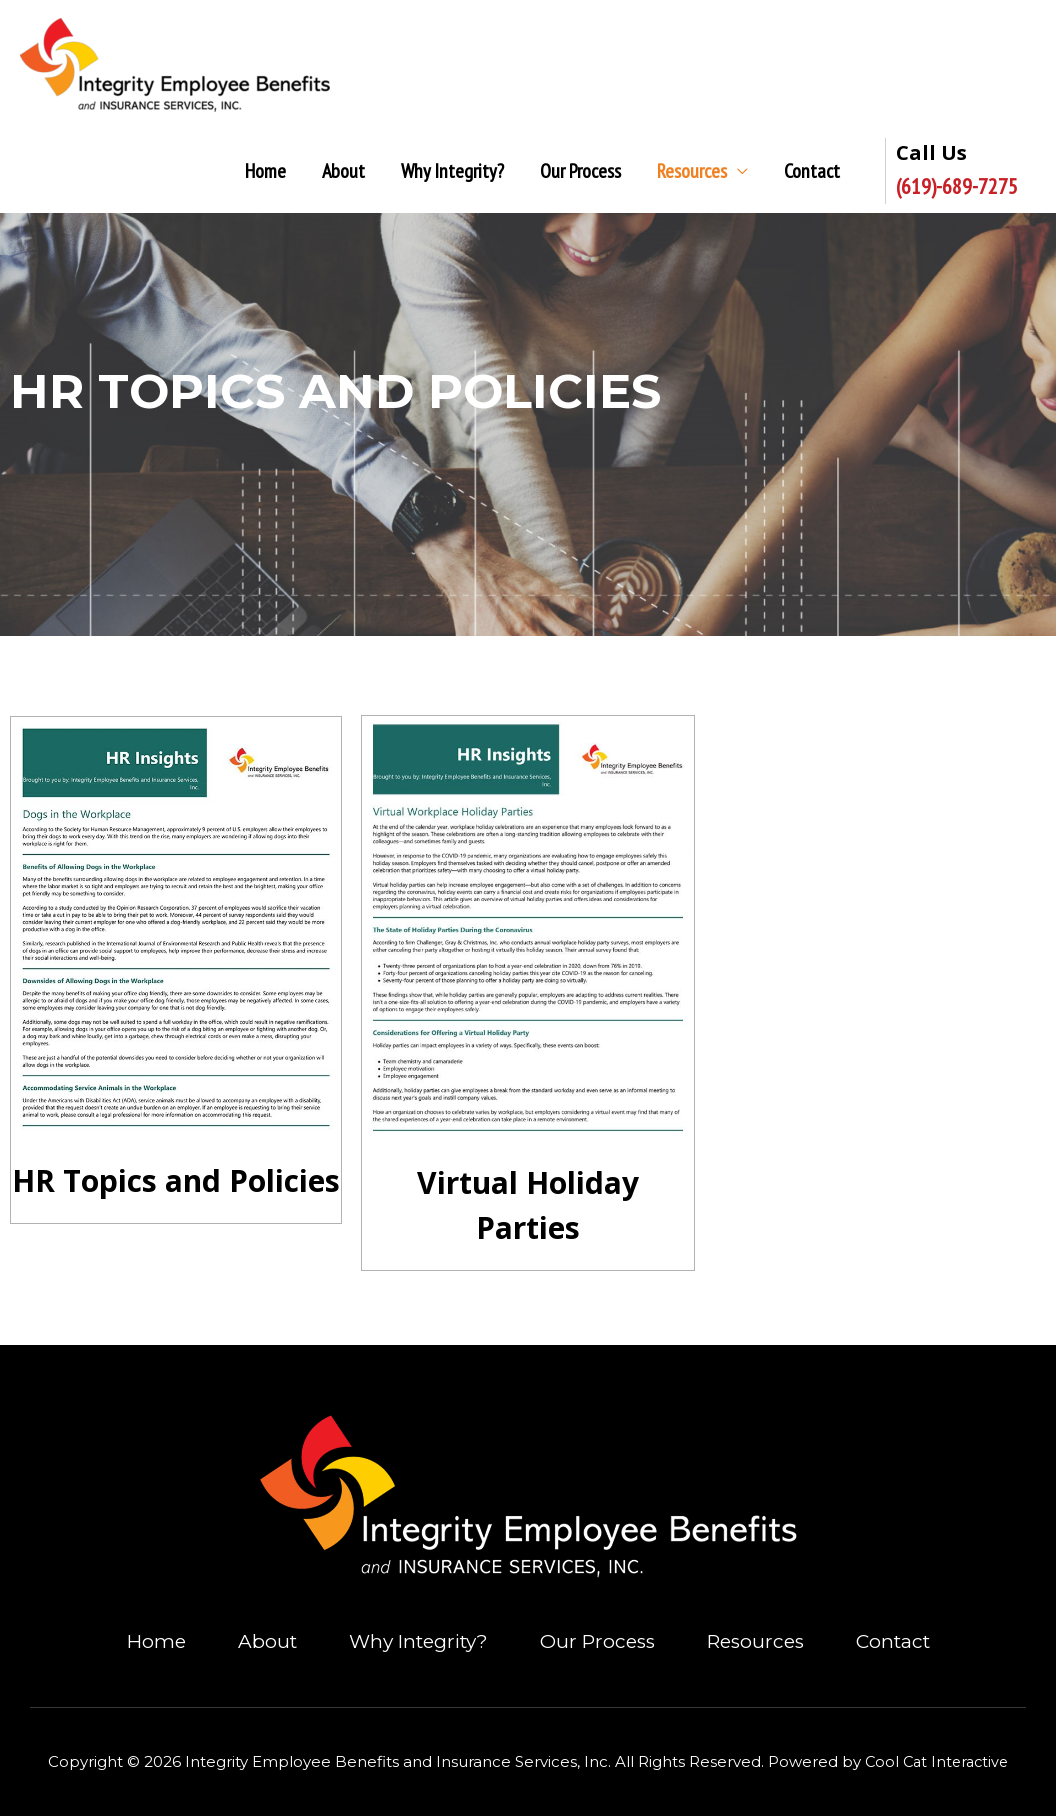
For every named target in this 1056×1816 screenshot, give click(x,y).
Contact (812, 172)
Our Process (580, 172)
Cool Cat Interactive (937, 1762)
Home (265, 172)
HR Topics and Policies (176, 1181)
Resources (692, 172)
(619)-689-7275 (957, 187)
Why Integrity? (452, 172)
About (343, 172)
